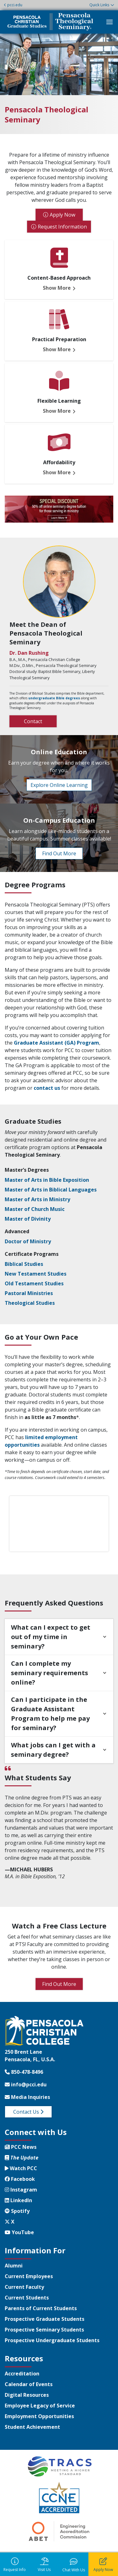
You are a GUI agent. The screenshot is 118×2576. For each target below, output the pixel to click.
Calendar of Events (29, 2384)
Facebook (20, 2178)
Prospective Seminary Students (44, 2329)
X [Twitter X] (9, 2221)
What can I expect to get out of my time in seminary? (50, 1636)
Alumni (14, 2265)
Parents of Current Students (41, 2308)
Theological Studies (30, 1302)
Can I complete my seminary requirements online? (49, 1672)
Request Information (62, 226)
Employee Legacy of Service (40, 2405)
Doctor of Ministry (28, 1241)
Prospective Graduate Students (44, 2318)
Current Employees (29, 2276)
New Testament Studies (35, 1273)
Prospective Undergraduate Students (52, 2340)
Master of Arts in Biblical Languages (51, 1189)
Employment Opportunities (39, 2416)
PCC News (21, 2146)
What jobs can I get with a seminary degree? (53, 1750)
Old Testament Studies (34, 1283)
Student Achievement (32, 2426)
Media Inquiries (27, 2097)
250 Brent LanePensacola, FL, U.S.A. (30, 2055)
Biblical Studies (24, 1264)
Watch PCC (21, 2168)
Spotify (17, 2211)
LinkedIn (18, 2200)
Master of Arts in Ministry (37, 1199)
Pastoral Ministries (29, 1293)
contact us (47, 1087)
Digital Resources (27, 2394)
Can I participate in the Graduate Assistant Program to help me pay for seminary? (50, 1713)
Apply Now (62, 214)
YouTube (19, 2232)
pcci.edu (13, 5)
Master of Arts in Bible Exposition (47, 1179)
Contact (33, 721)
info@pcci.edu (26, 2084)
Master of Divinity (28, 1218)
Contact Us (28, 2111)
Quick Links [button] (99, 5)
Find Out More (59, 853)
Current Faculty (24, 2286)
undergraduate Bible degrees (54, 698)
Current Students (27, 2297)
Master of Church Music (35, 1209)
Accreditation (22, 2373)
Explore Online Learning (59, 785)
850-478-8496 (24, 2071)
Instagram (21, 2189)
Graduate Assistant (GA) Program (56, 1042)
